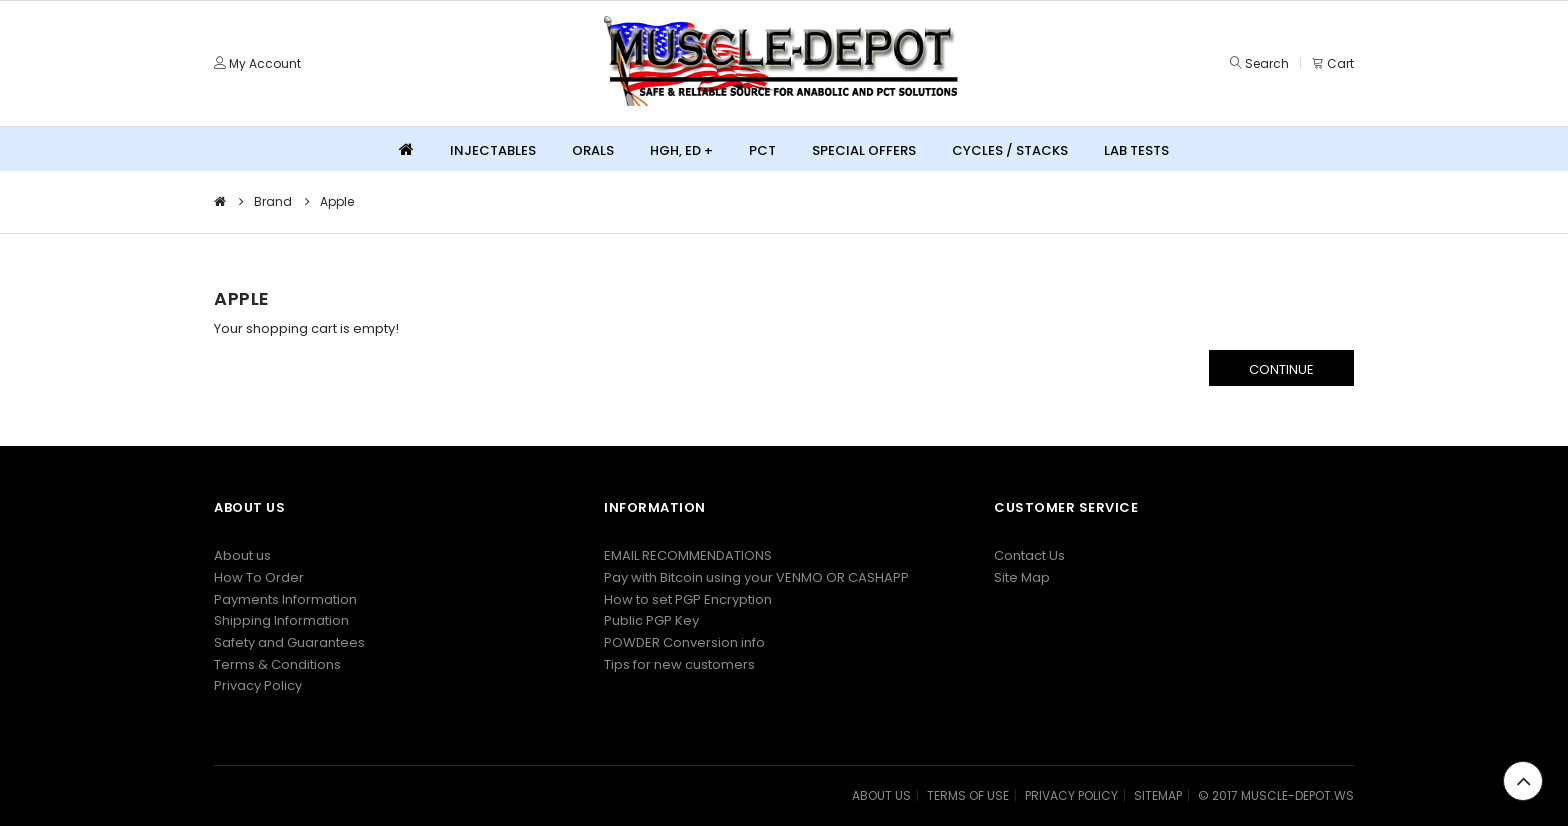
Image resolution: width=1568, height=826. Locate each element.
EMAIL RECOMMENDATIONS (688, 555)
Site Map (1022, 577)
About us (242, 555)
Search (1267, 63)
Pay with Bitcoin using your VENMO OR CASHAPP (756, 577)
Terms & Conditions (277, 664)
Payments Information (285, 599)
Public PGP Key (651, 620)
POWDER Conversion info (684, 642)
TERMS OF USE (968, 795)
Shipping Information (281, 620)
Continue (1281, 369)
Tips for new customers (679, 664)
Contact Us (1029, 555)
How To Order (259, 577)
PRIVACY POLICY (1071, 795)
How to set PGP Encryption (688, 599)
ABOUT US (881, 795)
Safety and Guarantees (289, 642)
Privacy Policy (258, 685)
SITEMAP (1158, 795)
